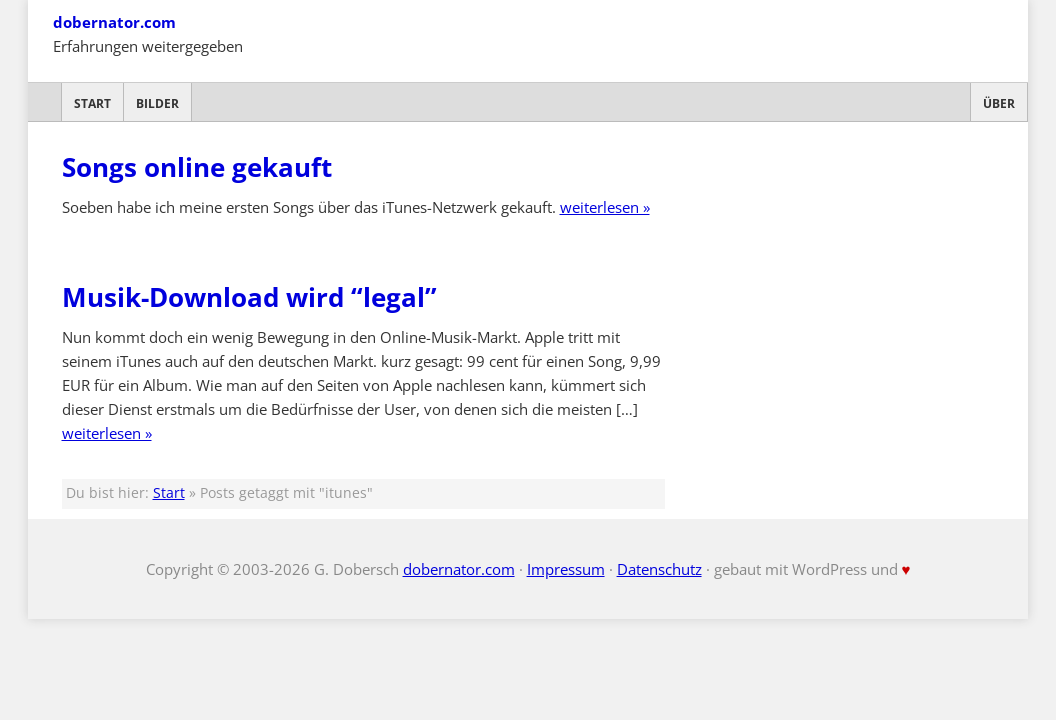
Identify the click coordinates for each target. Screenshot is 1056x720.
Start (92, 103)
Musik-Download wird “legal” (249, 297)
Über (999, 103)
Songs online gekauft (197, 167)
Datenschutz (659, 569)
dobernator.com (114, 22)
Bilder (157, 103)
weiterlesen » (605, 207)
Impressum (566, 569)
